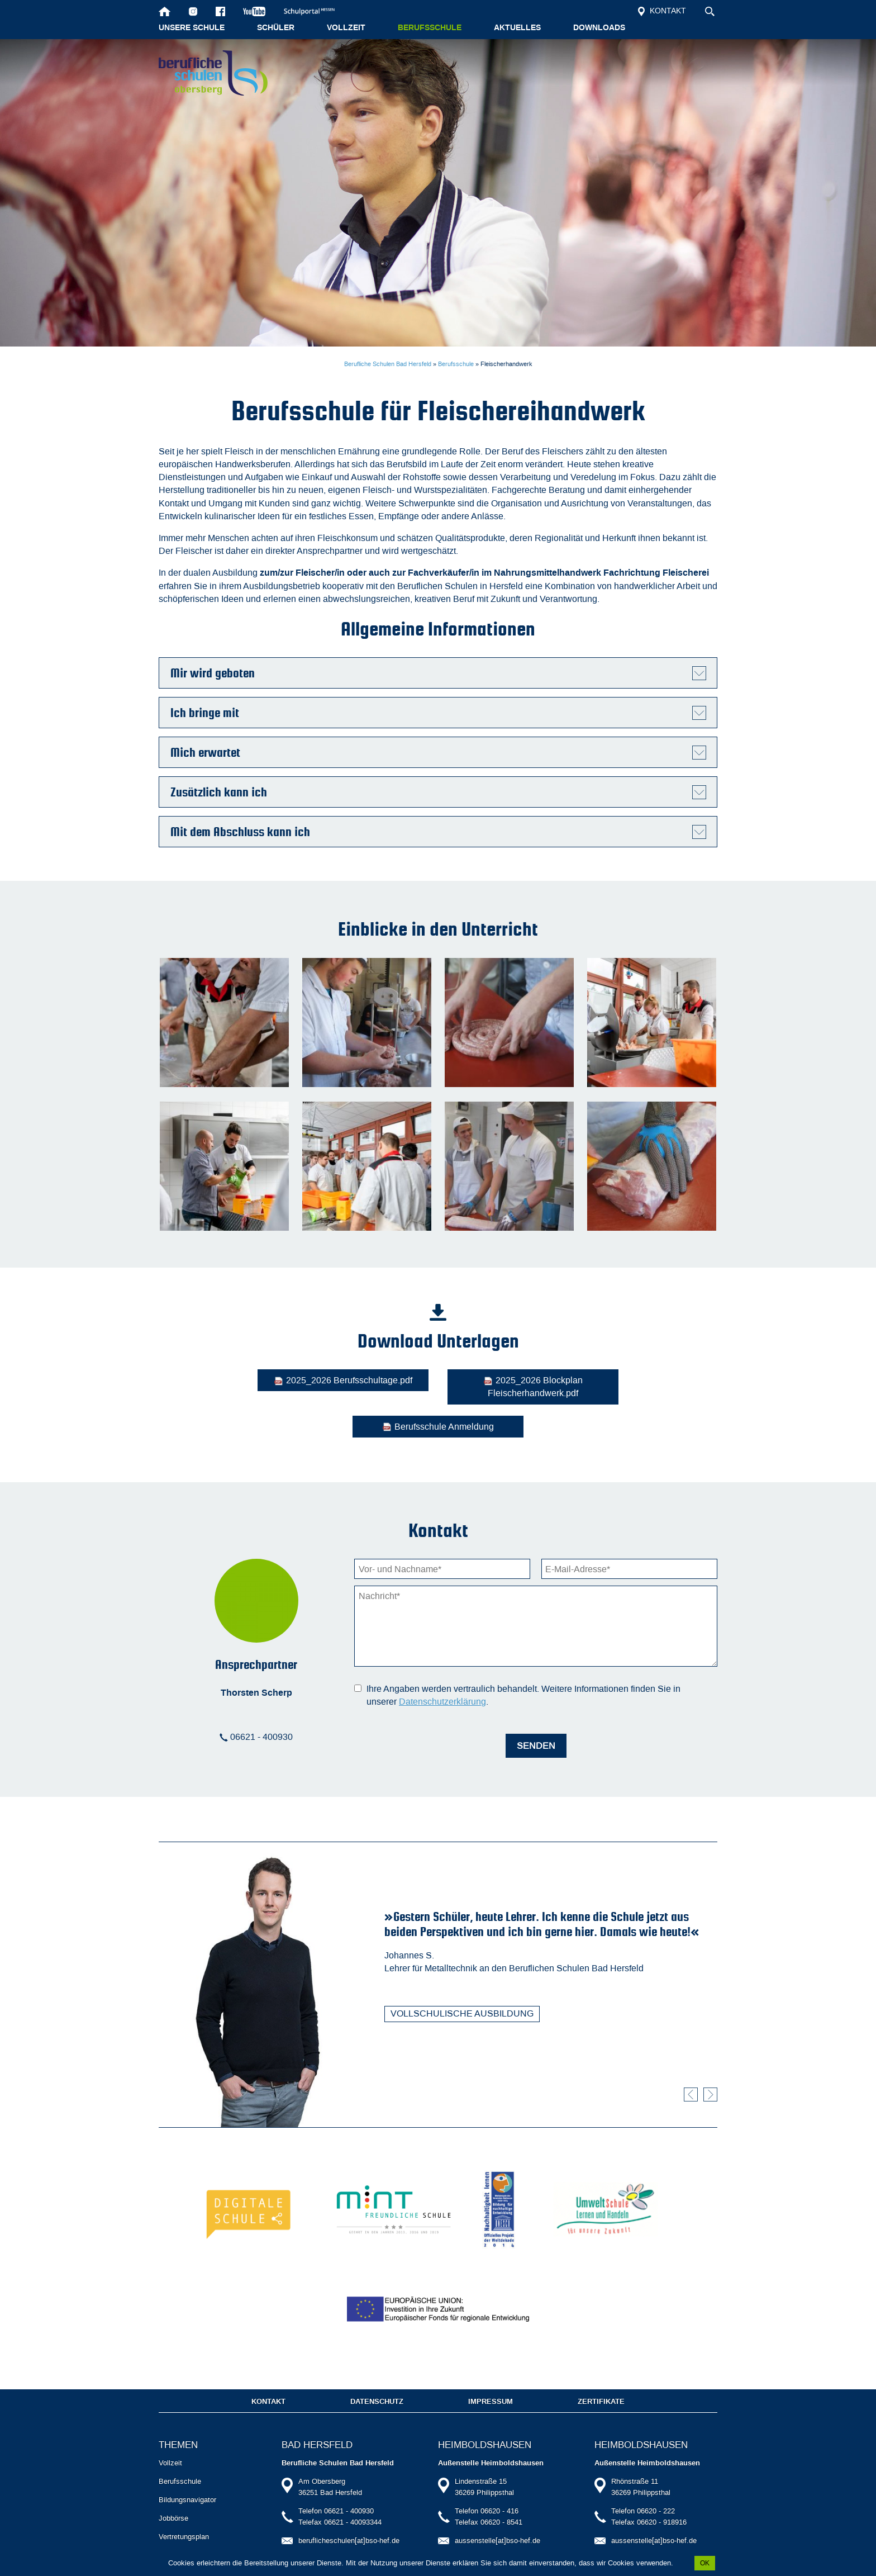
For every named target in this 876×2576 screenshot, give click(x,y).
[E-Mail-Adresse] (629, 1536)
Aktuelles (517, 28)
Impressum (490, 2382)
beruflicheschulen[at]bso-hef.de (348, 2521)
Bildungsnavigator (187, 2480)
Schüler (275, 28)
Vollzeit (346, 28)
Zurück (691, 2062)
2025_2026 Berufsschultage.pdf (251, 1380)
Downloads (599, 28)
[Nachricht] (535, 1593)
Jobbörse (173, 2498)
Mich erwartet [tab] (205, 752)
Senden (536, 1713)
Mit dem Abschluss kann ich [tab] (240, 831)
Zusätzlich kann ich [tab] (218, 792)
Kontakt (662, 11)
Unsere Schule (192, 28)
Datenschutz (376, 2382)
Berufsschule (429, 28)
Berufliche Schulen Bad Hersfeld (387, 364)
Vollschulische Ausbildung (462, 1980)
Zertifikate (601, 2382)
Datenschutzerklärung (442, 1668)
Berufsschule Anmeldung (624, 1380)
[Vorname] (442, 1536)
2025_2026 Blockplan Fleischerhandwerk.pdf (438, 1386)
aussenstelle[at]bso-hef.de (497, 2521)
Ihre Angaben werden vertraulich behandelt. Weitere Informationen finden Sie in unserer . (523, 1662)
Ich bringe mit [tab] (204, 712)
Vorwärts (710, 2062)
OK (705, 2563)
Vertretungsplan (184, 2517)
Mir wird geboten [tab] (212, 673)
